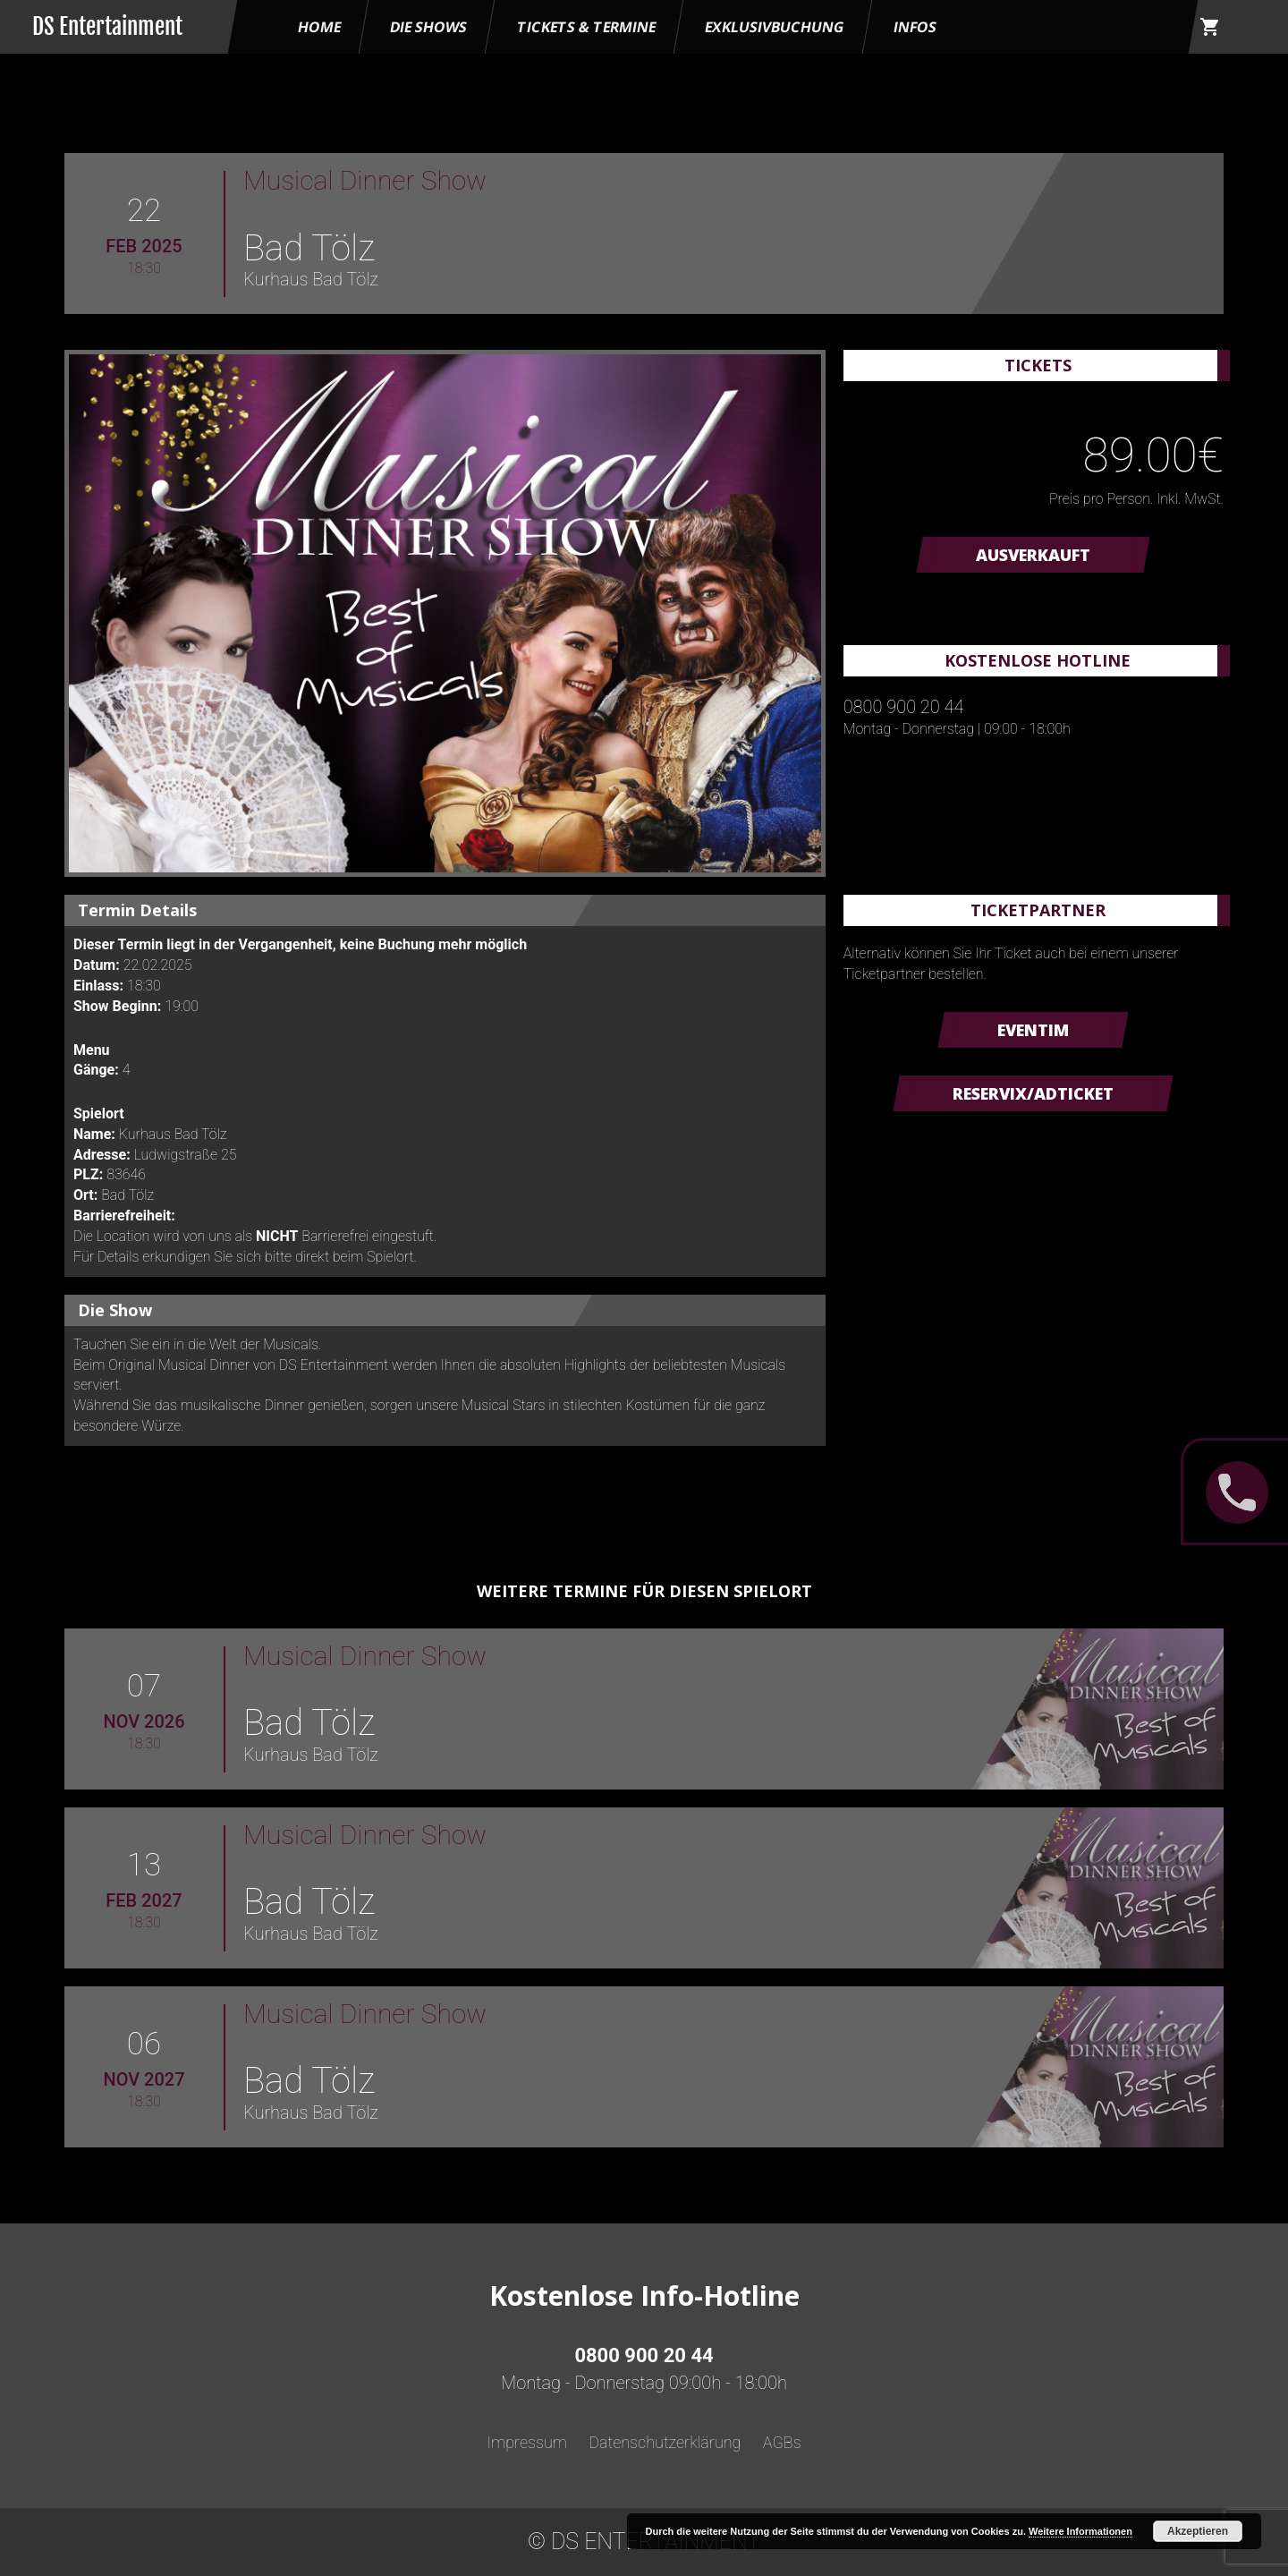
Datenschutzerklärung (665, 2442)
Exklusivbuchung (774, 27)
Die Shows (428, 27)
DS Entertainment (107, 26)
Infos (915, 27)
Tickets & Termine (586, 27)
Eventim (1033, 1030)
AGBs (782, 2442)
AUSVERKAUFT (1033, 554)
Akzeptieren (1197, 2531)
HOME (319, 27)
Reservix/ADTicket (1033, 1093)
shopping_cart (1210, 27)
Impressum (527, 2442)
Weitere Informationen (1080, 2531)
